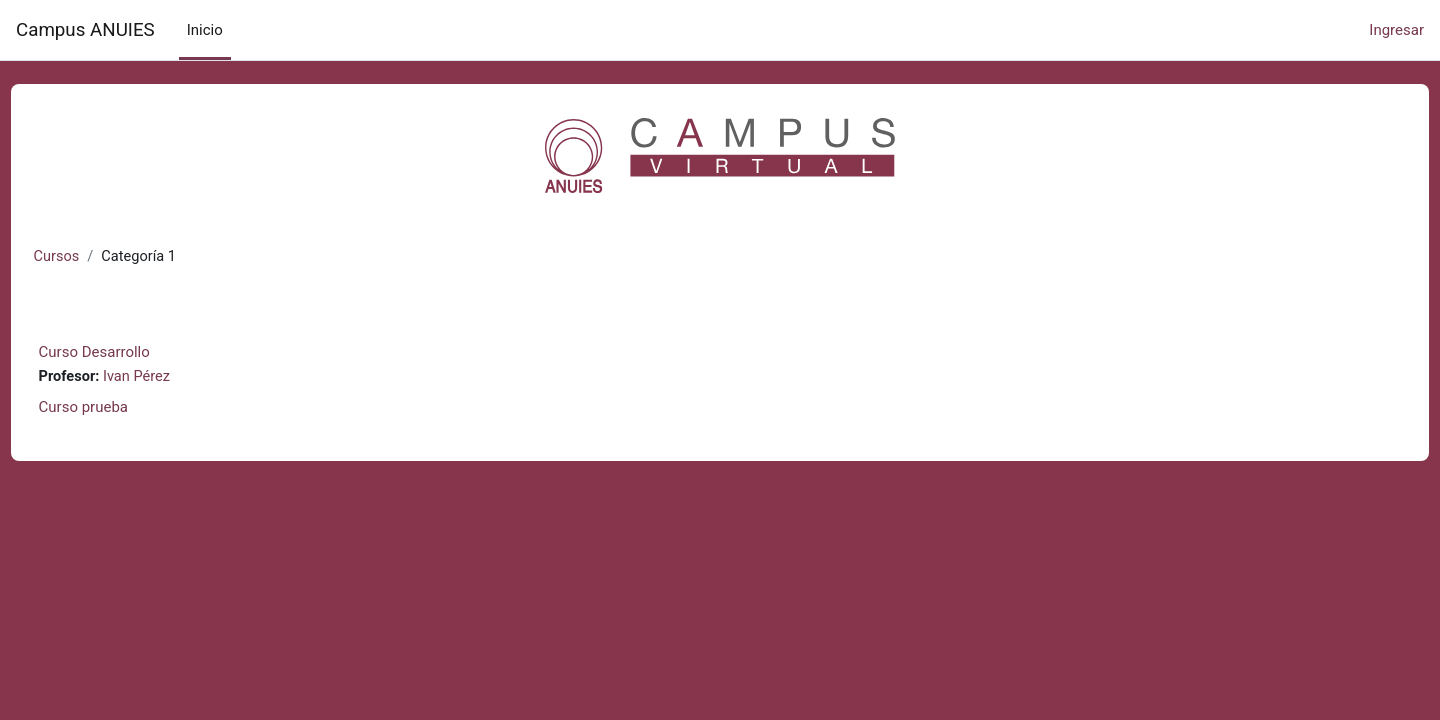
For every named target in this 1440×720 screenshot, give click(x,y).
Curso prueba (120, 408)
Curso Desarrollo (131, 353)
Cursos (94, 257)
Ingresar (1396, 30)
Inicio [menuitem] (205, 30)
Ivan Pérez (176, 378)
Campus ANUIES (85, 30)
